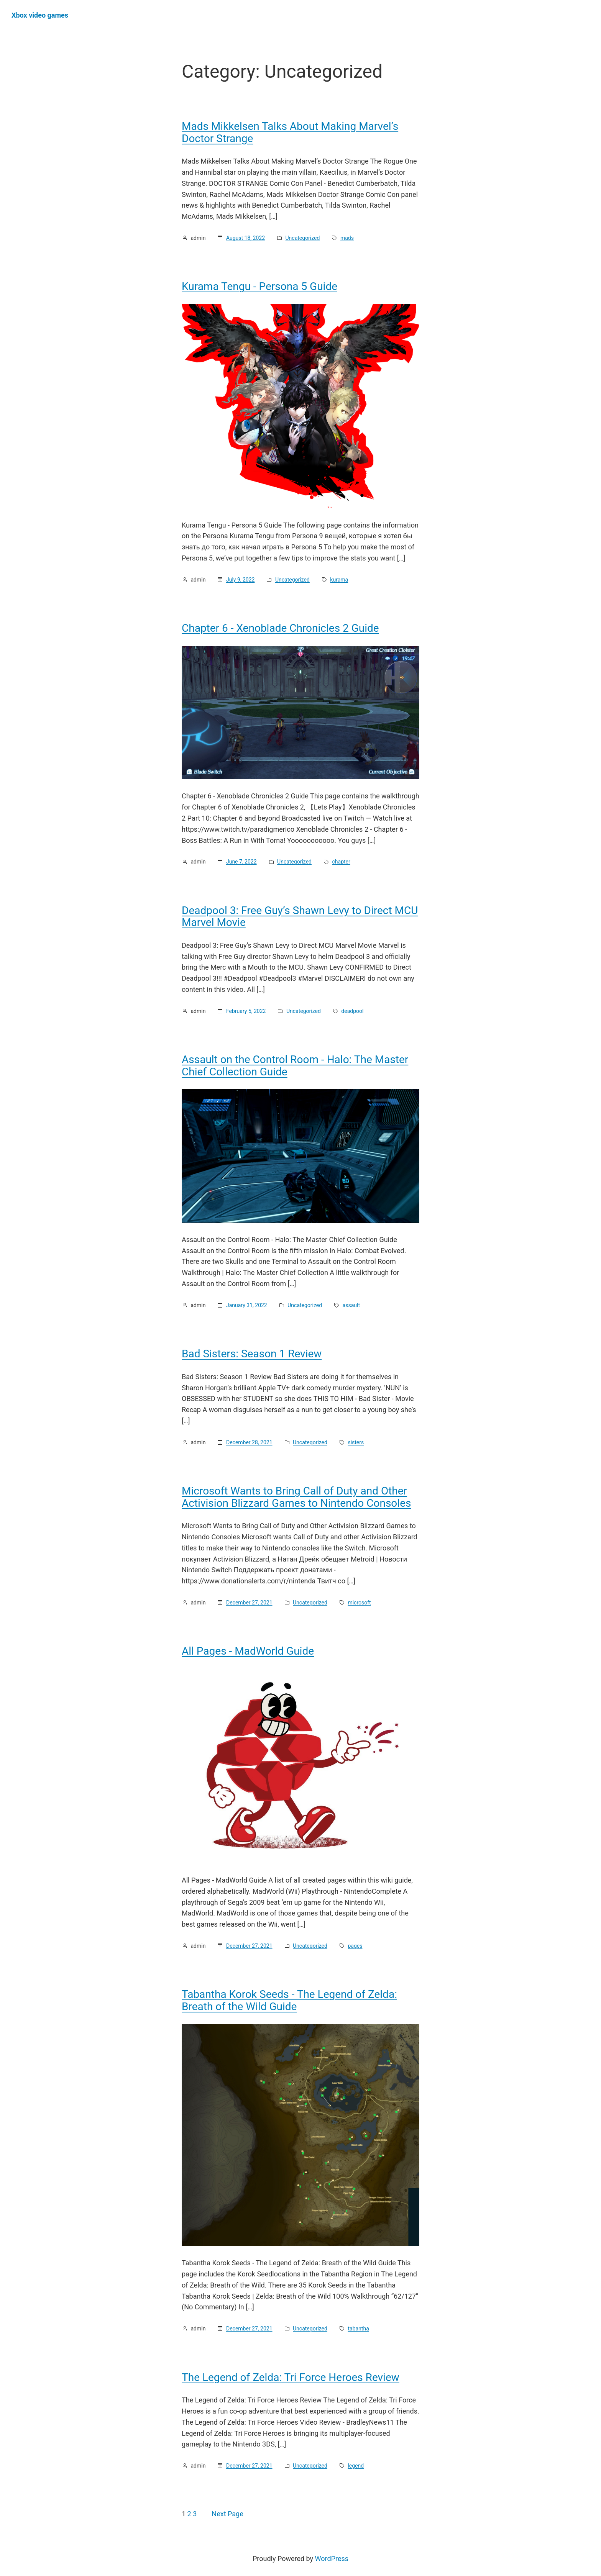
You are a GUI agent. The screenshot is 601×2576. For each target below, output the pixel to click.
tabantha (358, 2328)
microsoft (359, 1602)
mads (347, 238)
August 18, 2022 (245, 238)
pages (355, 1946)
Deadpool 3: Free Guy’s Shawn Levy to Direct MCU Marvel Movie (300, 917)
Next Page (227, 2514)
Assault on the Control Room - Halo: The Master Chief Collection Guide (295, 1066)
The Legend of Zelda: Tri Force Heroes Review (290, 2377)
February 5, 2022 (246, 1011)
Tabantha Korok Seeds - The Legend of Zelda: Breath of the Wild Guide (289, 2000)
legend (356, 2466)
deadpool (352, 1011)
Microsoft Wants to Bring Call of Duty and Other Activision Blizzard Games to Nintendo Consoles (296, 1497)
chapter (341, 862)
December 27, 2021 (249, 1602)
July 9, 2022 (240, 580)
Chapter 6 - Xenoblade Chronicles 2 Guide (280, 628)
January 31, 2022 (246, 1305)
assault (351, 1305)
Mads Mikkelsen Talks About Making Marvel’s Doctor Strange (290, 132)
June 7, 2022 (241, 862)
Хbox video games (39, 15)
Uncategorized (303, 238)
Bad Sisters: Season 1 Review (252, 1354)
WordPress (331, 2559)
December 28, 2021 (249, 1442)
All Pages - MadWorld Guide (248, 1651)
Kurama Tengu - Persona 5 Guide (259, 286)
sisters (356, 1442)
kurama (339, 580)
